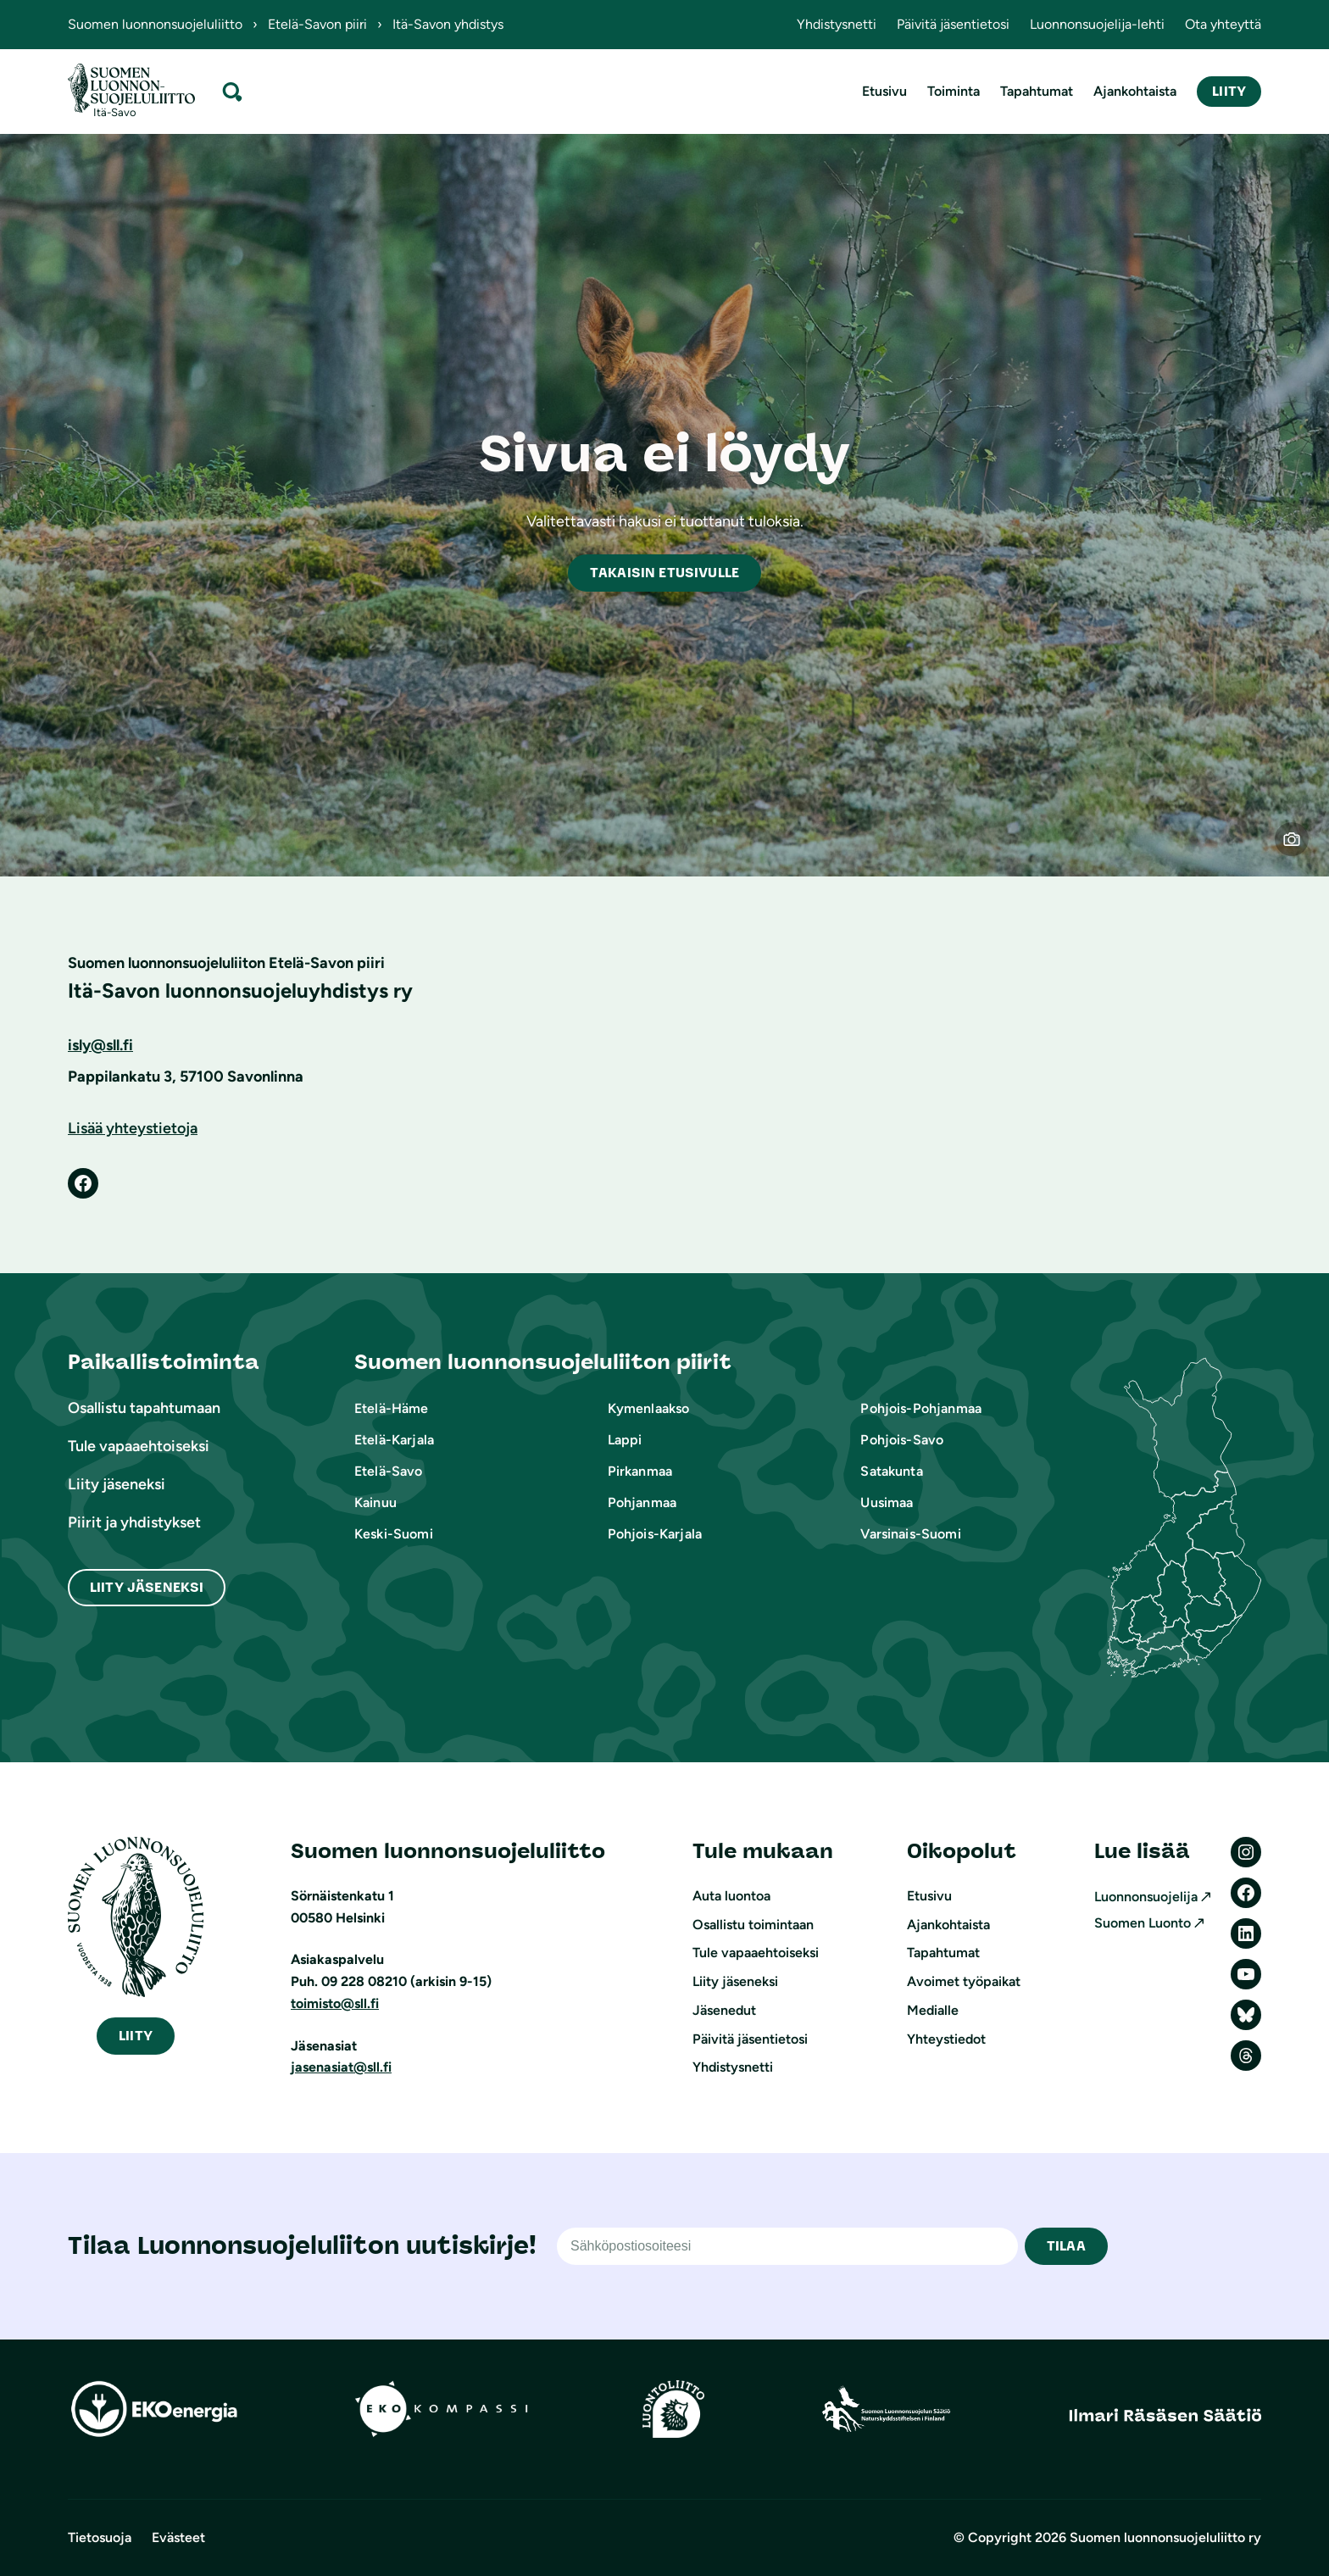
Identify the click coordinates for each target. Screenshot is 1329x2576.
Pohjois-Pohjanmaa (920, 1408)
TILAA (1066, 2246)
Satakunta (891, 1471)
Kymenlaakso (649, 1408)
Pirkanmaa (640, 1471)
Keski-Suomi (393, 1534)
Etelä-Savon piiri (317, 24)
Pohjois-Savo (901, 1440)
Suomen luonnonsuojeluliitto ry (1165, 2537)
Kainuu (375, 1502)
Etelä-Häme (391, 1408)
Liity (1229, 91)
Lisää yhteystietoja (132, 1128)
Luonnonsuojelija (1146, 1897)
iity (136, 2036)
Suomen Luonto (1142, 1923)
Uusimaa (886, 1502)
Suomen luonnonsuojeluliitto (155, 24)
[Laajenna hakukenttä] (232, 91)
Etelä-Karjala (394, 1440)
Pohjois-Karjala (655, 1534)
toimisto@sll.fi (335, 2003)
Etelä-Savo (388, 1471)
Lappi (625, 1440)
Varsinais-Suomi (910, 1534)
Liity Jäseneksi (146, 1587)
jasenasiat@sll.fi (341, 2067)
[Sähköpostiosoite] (787, 2246)
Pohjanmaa (642, 1502)
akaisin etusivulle (664, 573)
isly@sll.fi (100, 1045)
